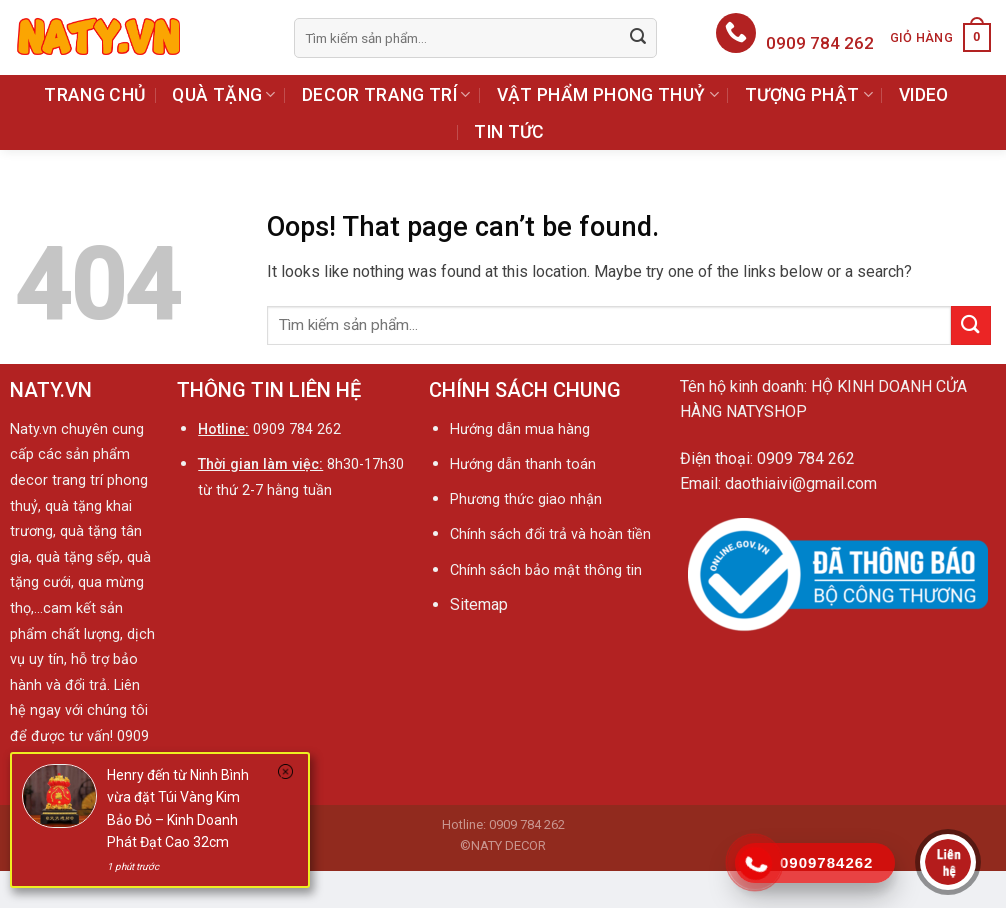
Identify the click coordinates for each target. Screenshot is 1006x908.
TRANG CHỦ (95, 95)
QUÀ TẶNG (223, 95)
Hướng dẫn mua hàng (520, 429)
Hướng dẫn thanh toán (523, 464)
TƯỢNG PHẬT (809, 95)
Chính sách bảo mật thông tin (546, 570)
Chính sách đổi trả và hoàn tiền (552, 534)
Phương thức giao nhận (526, 499)
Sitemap (479, 604)
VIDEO (924, 95)
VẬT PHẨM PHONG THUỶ (608, 95)
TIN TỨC (509, 132)
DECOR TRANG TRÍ (386, 95)
